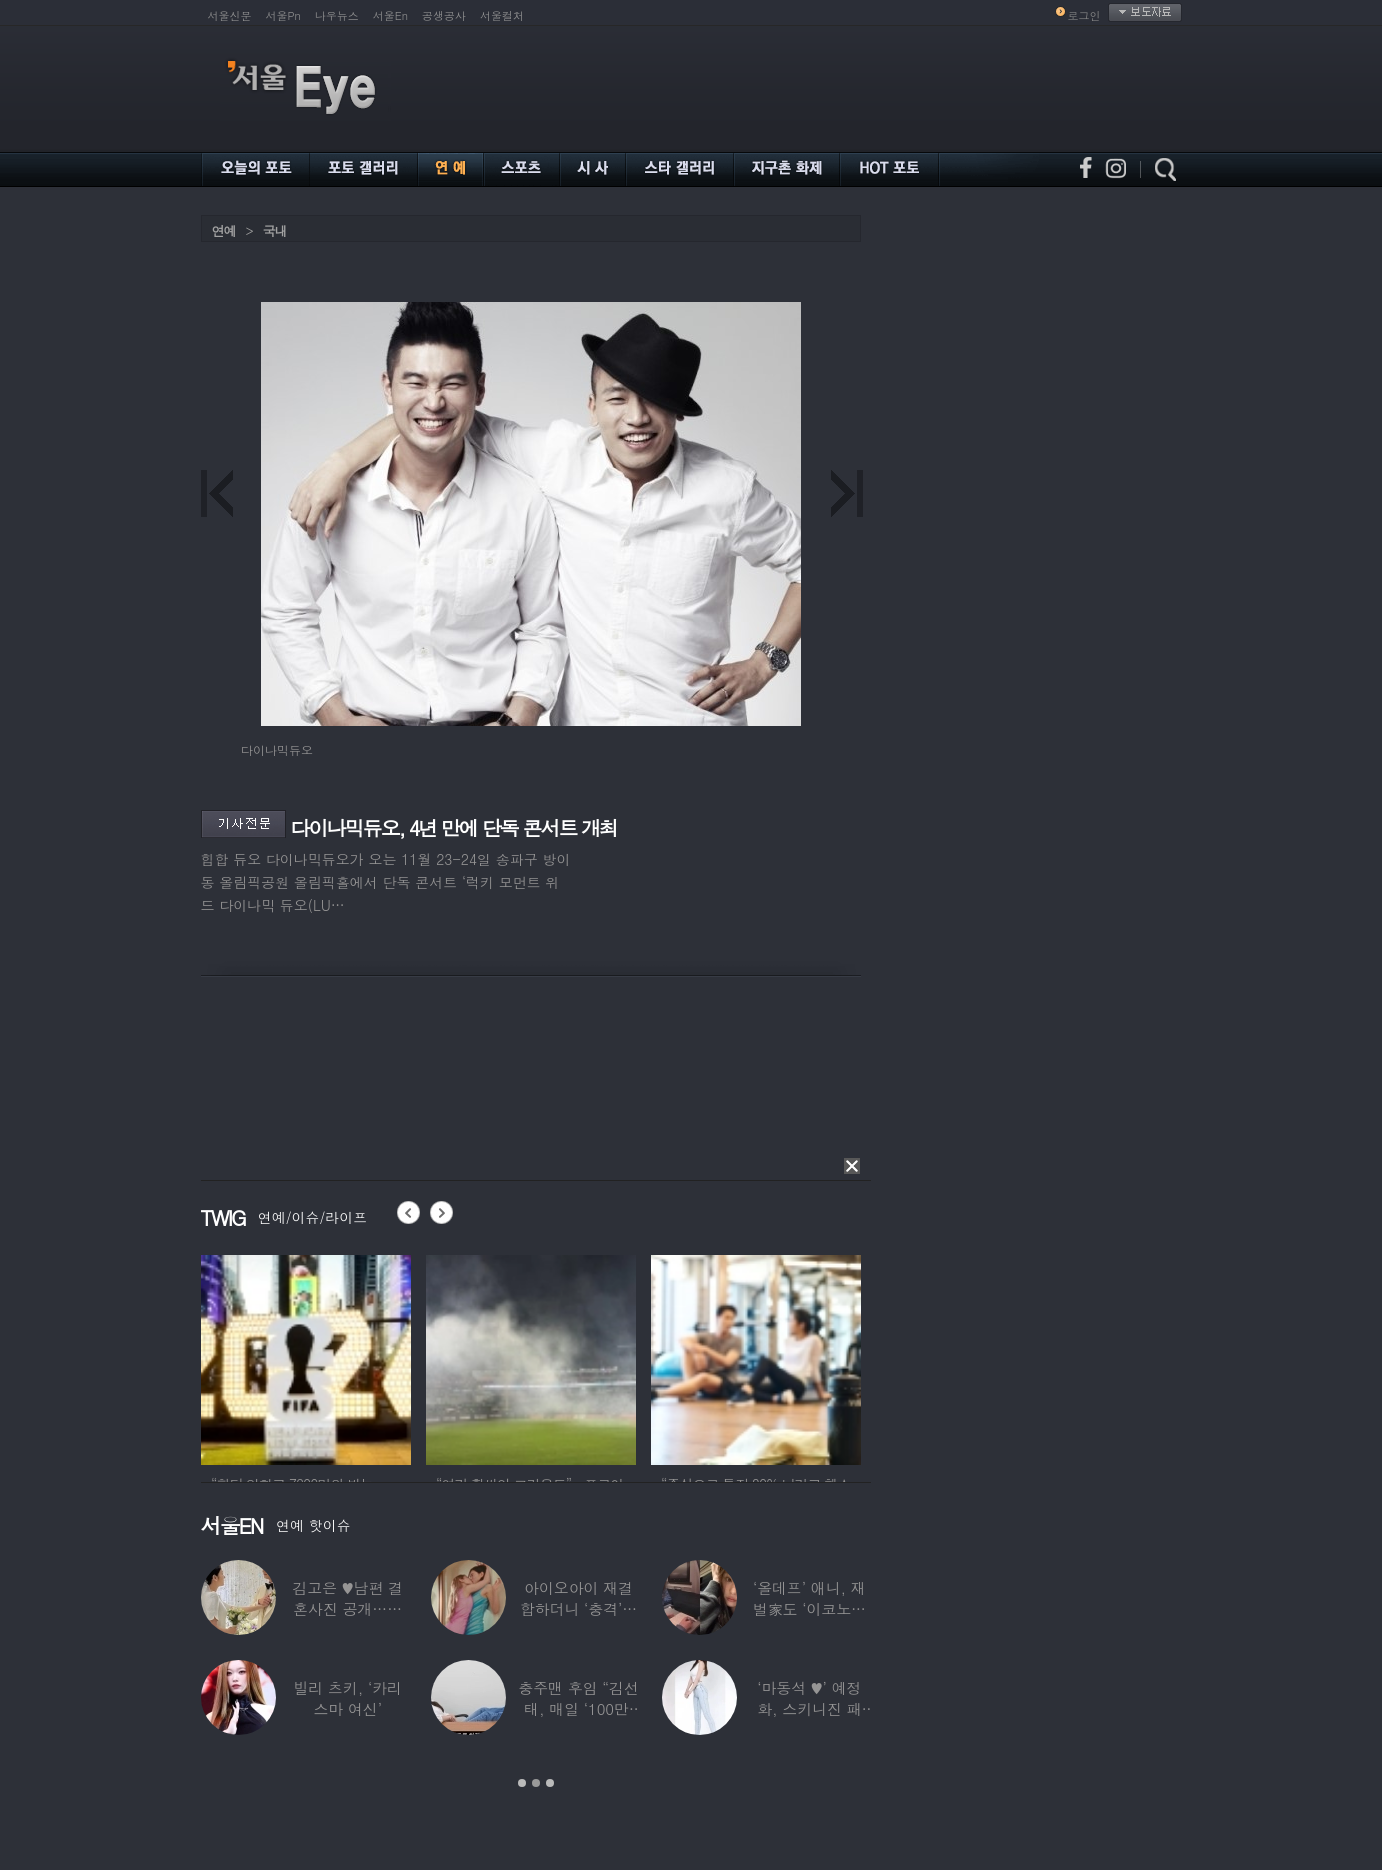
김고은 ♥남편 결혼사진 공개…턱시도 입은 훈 (347, 1608)
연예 (224, 230)
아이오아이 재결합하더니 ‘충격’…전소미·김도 (577, 1608)
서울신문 (230, 15)
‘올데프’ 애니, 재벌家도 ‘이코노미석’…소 (808, 1608)
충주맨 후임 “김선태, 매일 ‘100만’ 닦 (578, 1708)
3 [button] (550, 1783)
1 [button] (522, 1783)
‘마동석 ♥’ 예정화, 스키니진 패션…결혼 (809, 1708)
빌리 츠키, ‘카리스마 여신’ (347, 1698)
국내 (275, 230)
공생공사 (444, 15)
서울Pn (283, 15)
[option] (306, 1357)
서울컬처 (502, 15)
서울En (390, 15)
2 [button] (536, 1783)
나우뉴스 (337, 15)
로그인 (1084, 15)
